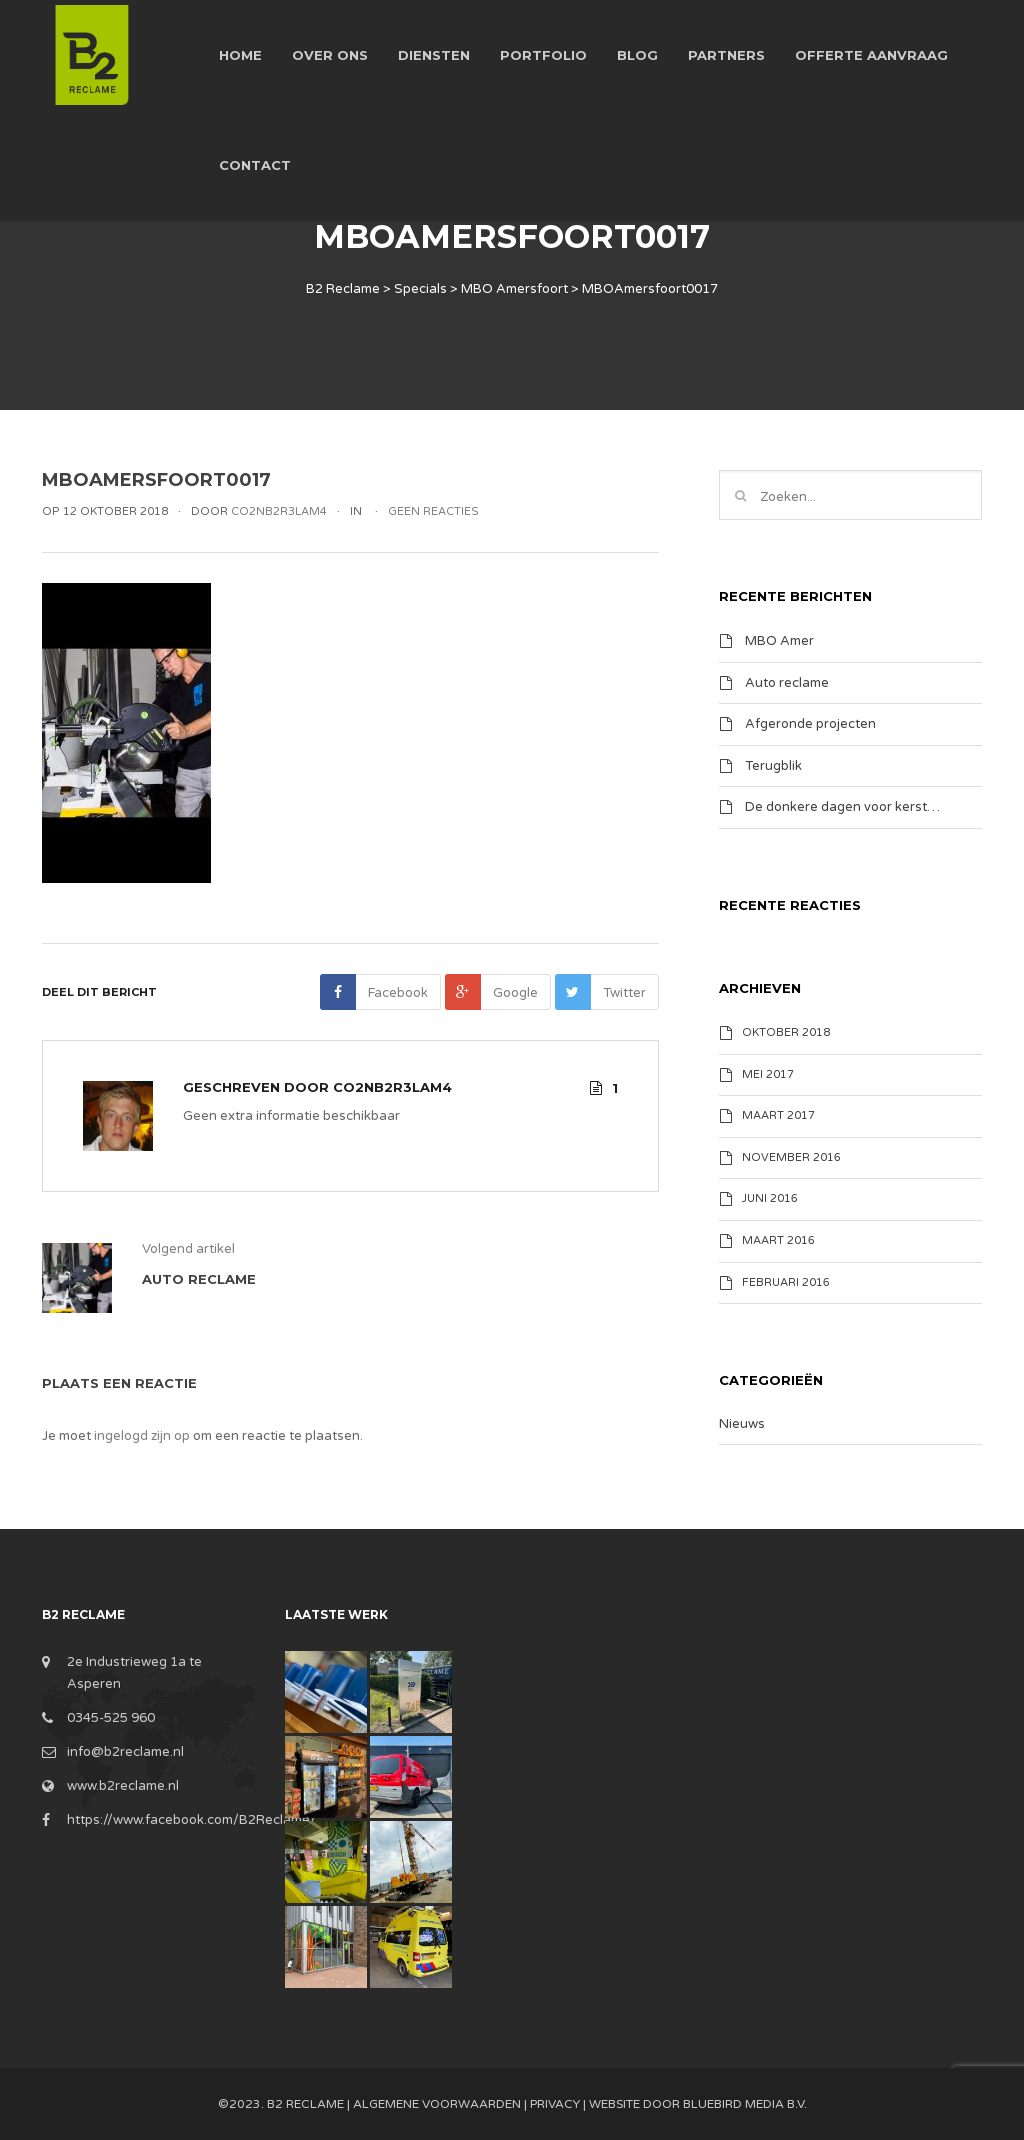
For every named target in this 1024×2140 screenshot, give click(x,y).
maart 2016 (778, 1240)
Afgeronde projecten (810, 724)
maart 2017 (778, 1115)
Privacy (555, 2104)
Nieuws (742, 1424)
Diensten (434, 55)
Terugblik (773, 765)
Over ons (330, 55)
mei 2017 (768, 1074)
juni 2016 (770, 1198)
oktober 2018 (786, 1032)
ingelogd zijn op (142, 1436)
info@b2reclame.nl (125, 1752)
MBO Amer (779, 641)
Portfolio (543, 55)
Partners (726, 55)
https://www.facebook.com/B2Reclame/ (191, 1820)
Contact (255, 165)
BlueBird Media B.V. (745, 2104)
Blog (637, 55)
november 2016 (791, 1157)
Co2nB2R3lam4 (392, 1087)
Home (240, 55)
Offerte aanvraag (871, 55)
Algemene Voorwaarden (437, 2104)
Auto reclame (787, 682)
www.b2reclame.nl (123, 1786)
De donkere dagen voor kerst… (842, 807)
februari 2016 (786, 1282)
